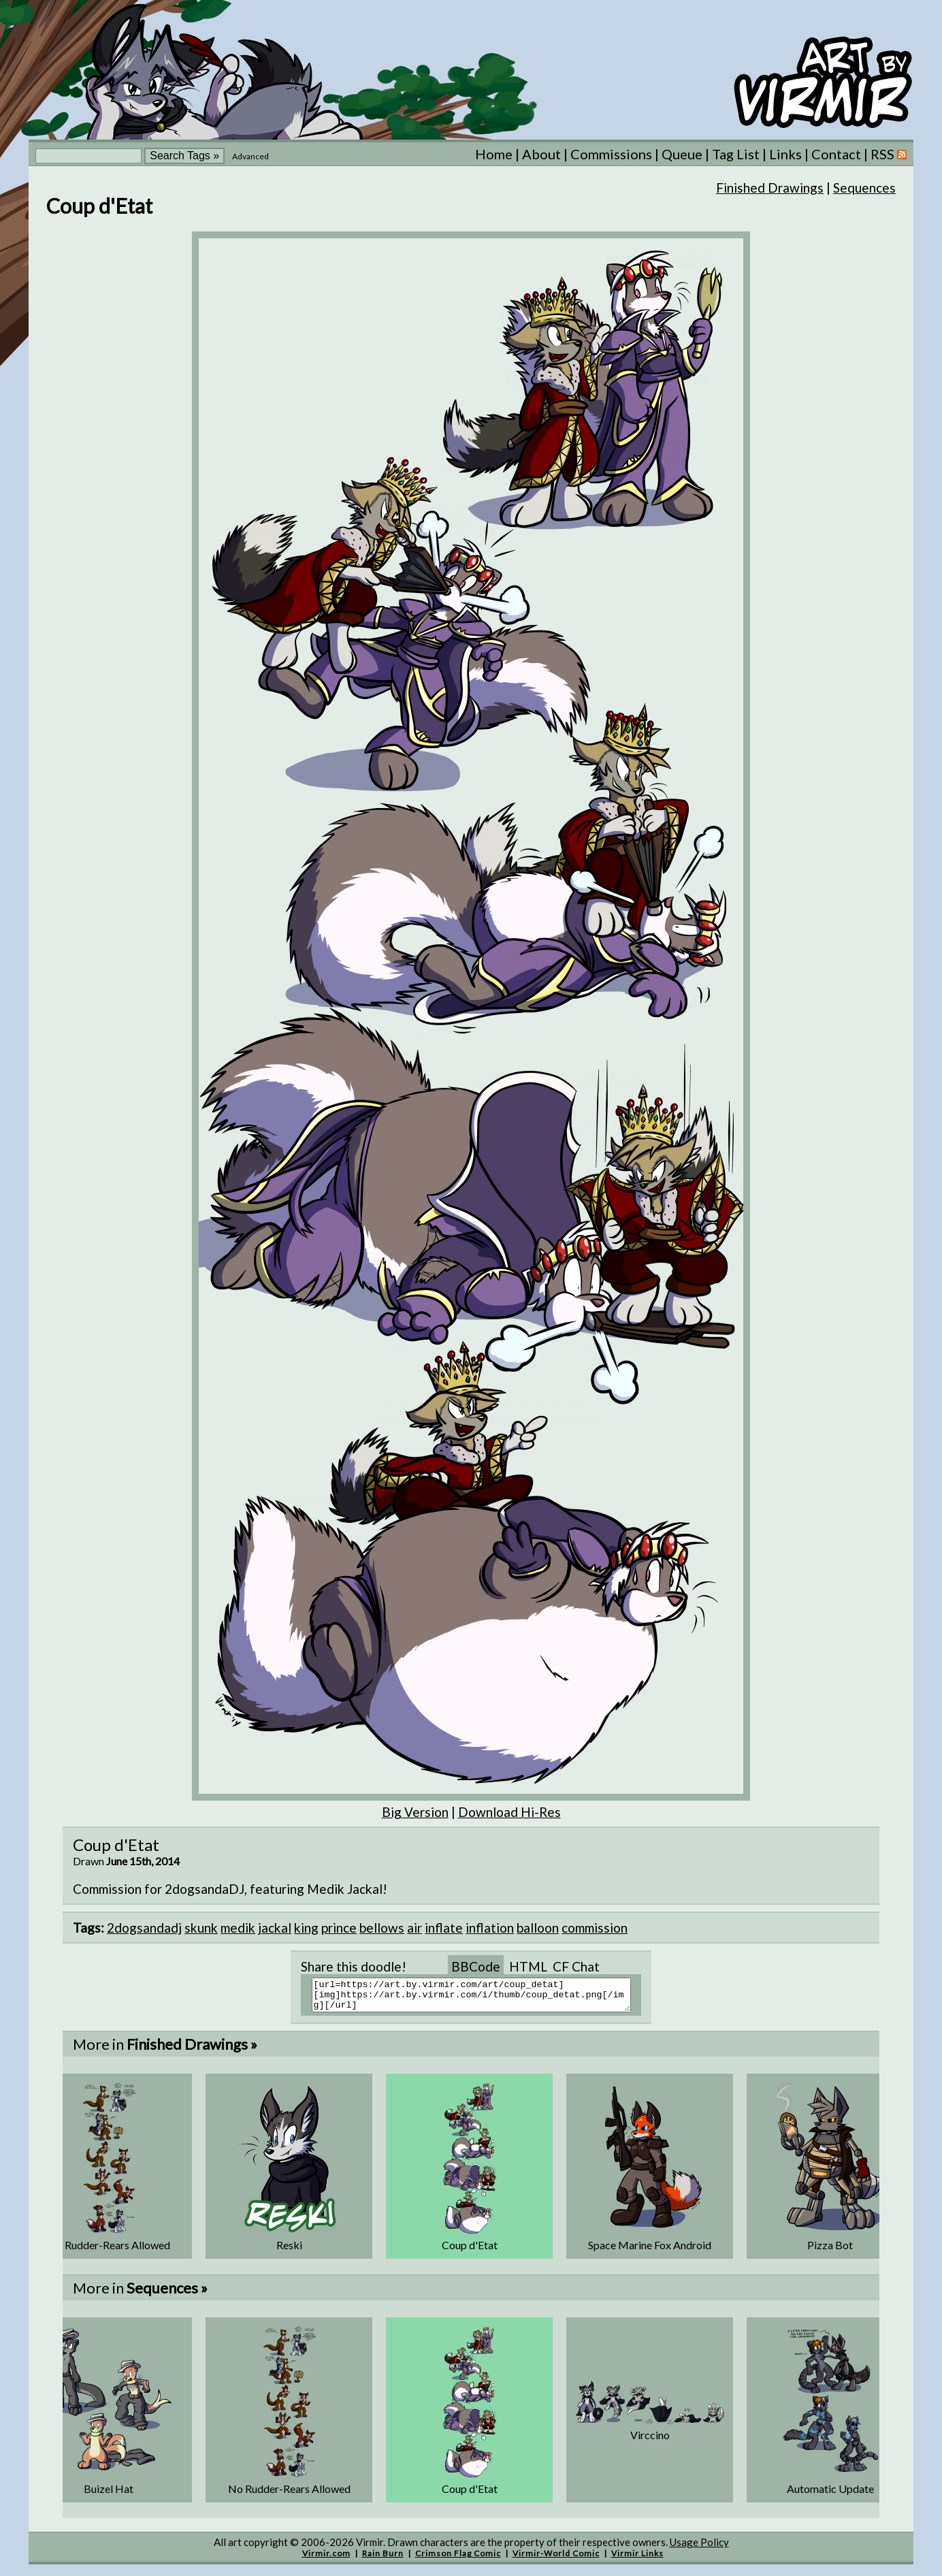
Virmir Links (637, 2559)
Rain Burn (383, 2559)
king (306, 1927)
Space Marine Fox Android (649, 2250)
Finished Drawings (770, 187)
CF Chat (576, 1966)
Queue (682, 154)
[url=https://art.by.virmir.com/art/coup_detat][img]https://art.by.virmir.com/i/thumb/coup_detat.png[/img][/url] (479, 1998)
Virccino (650, 2440)
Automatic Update (830, 2494)
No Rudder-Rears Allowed (109, 2250)
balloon (538, 1927)
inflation (490, 1927)
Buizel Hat (108, 2494)
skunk (201, 1927)
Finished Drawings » (192, 2050)
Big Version (415, 1812)
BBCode (475, 1966)
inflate (444, 1927)
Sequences (864, 187)
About (541, 154)
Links (785, 154)
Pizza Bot (830, 2250)
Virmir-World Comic (556, 2559)
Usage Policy (699, 2548)
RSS (889, 154)
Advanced (250, 156)
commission (595, 1927)
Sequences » (167, 2294)
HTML (528, 1966)
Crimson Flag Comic (458, 2559)
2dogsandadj (144, 1927)
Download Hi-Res (509, 1812)
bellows (381, 1927)
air (414, 1927)
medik (238, 1927)
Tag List (736, 154)
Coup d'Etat (470, 2250)
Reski (289, 2250)
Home (494, 154)
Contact (836, 154)
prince (339, 1927)
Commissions (611, 154)
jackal (274, 1927)
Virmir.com (326, 2559)
